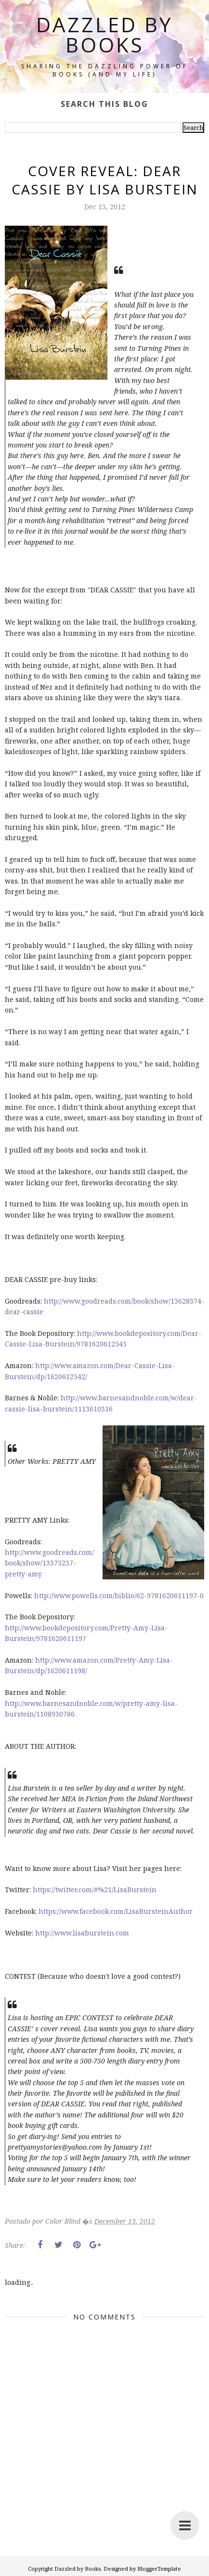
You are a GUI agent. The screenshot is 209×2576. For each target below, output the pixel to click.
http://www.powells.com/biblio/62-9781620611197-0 (119, 1595)
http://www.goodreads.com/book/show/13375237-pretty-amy (49, 1563)
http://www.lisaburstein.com (82, 1932)
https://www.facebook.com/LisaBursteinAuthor (116, 1911)
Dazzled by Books (104, 34)
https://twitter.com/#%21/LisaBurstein (95, 1889)
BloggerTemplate (159, 2568)
